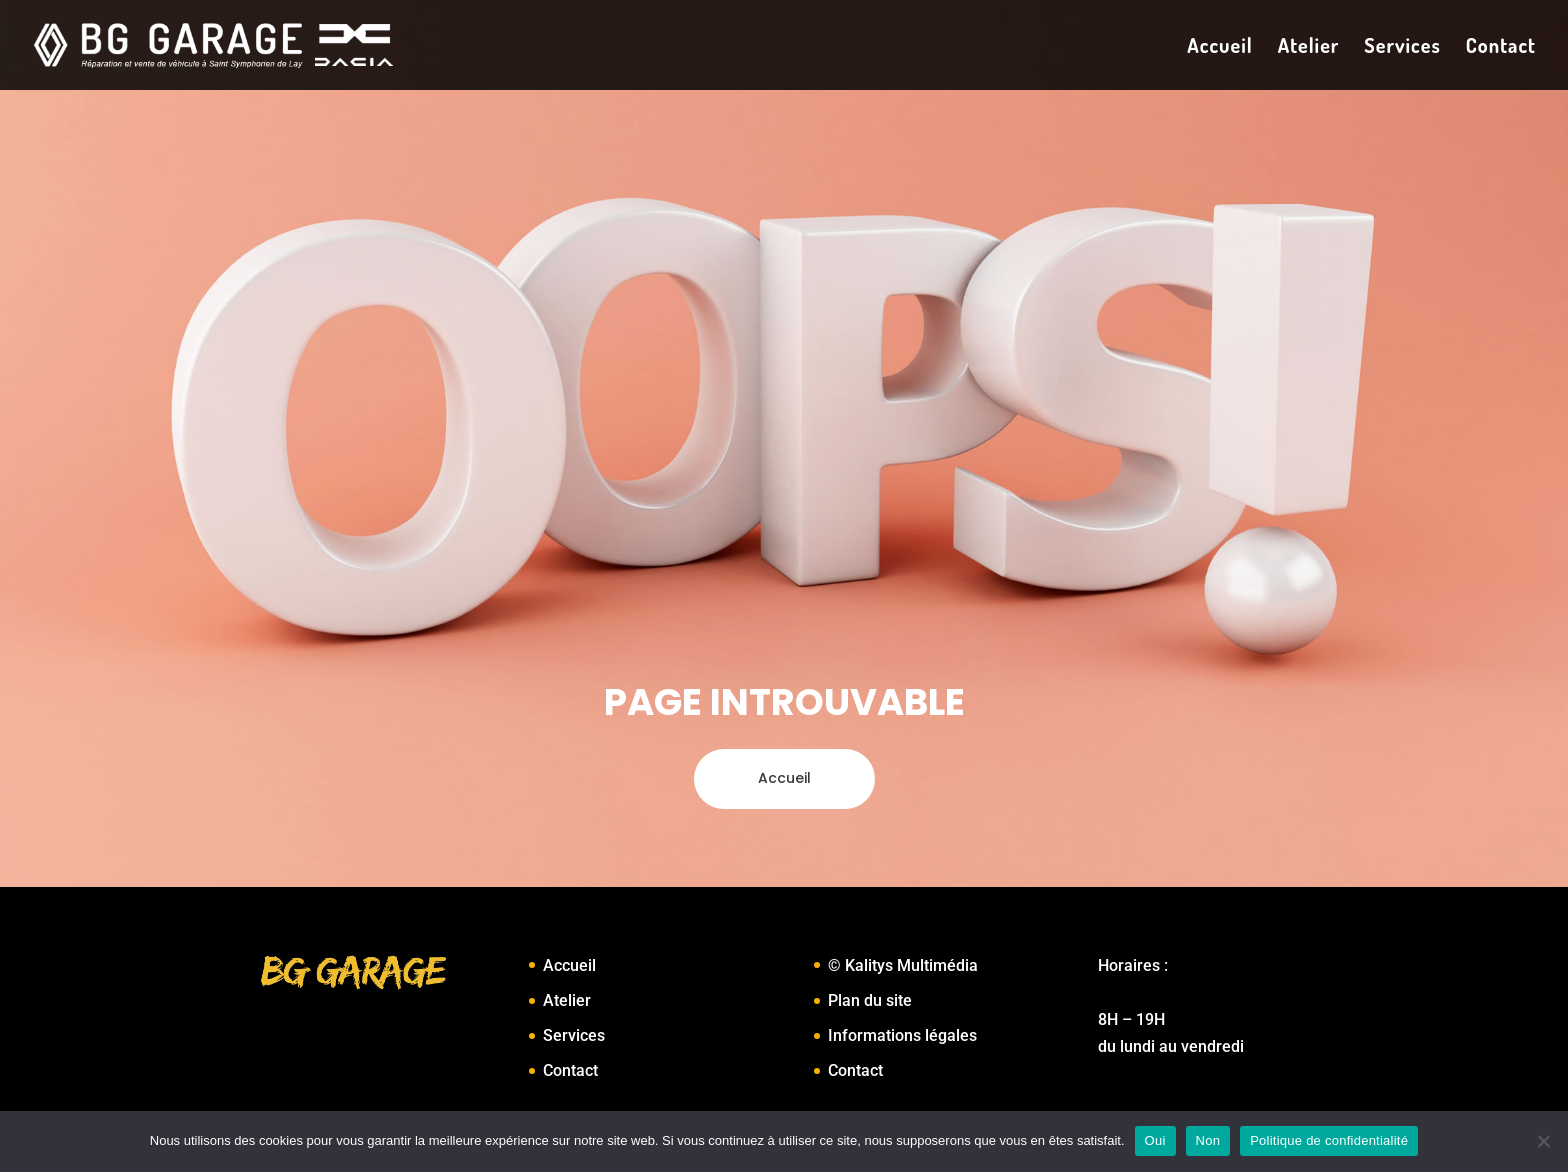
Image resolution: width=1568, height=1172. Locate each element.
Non (1208, 1140)
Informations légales (902, 1035)
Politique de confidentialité (1329, 1140)
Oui (1155, 1140)
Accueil (1219, 48)
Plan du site (870, 1000)
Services (1402, 48)
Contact (1501, 48)
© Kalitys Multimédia (903, 965)
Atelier (1309, 48)
